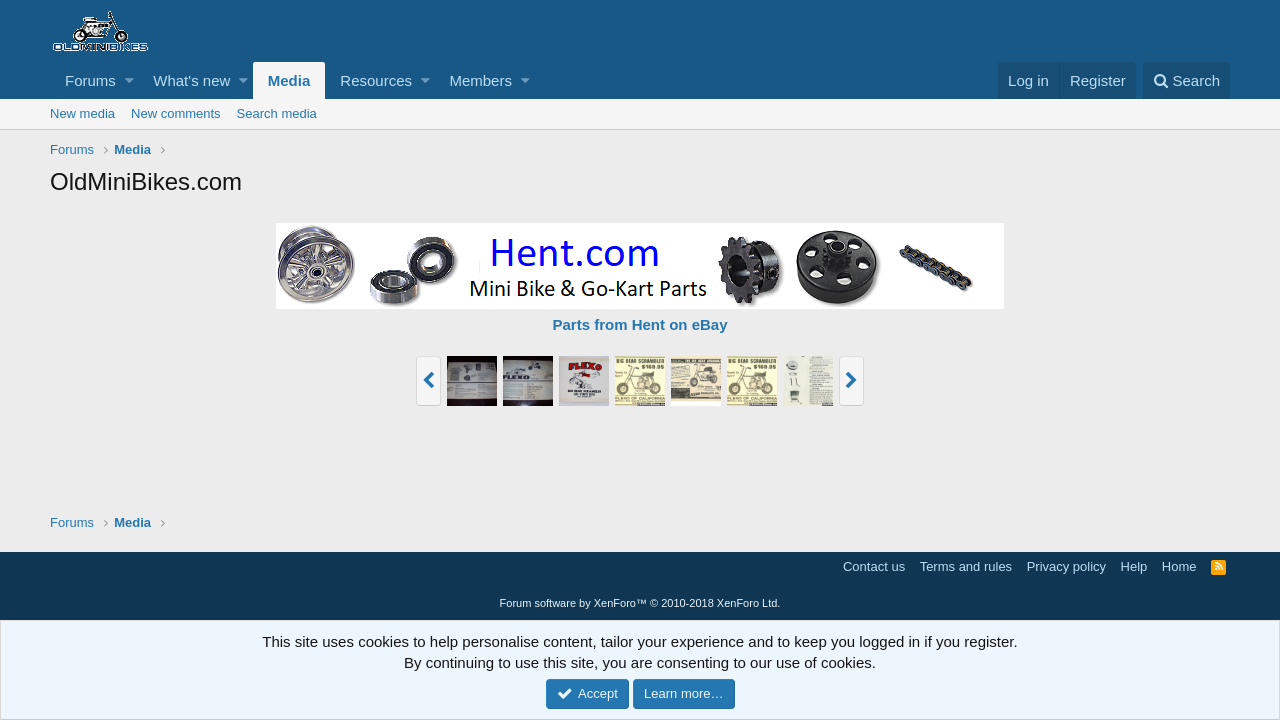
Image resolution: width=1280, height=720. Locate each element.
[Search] (1186, 80)
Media (289, 80)
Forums (90, 80)
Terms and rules (966, 566)
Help (1134, 566)
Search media (277, 113)
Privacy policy (1066, 566)
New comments (176, 113)
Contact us (874, 566)
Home (1179, 566)
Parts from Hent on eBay (639, 324)
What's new (191, 80)
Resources (376, 80)
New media (82, 113)
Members (480, 80)
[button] (129, 80)
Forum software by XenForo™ (640, 603)
